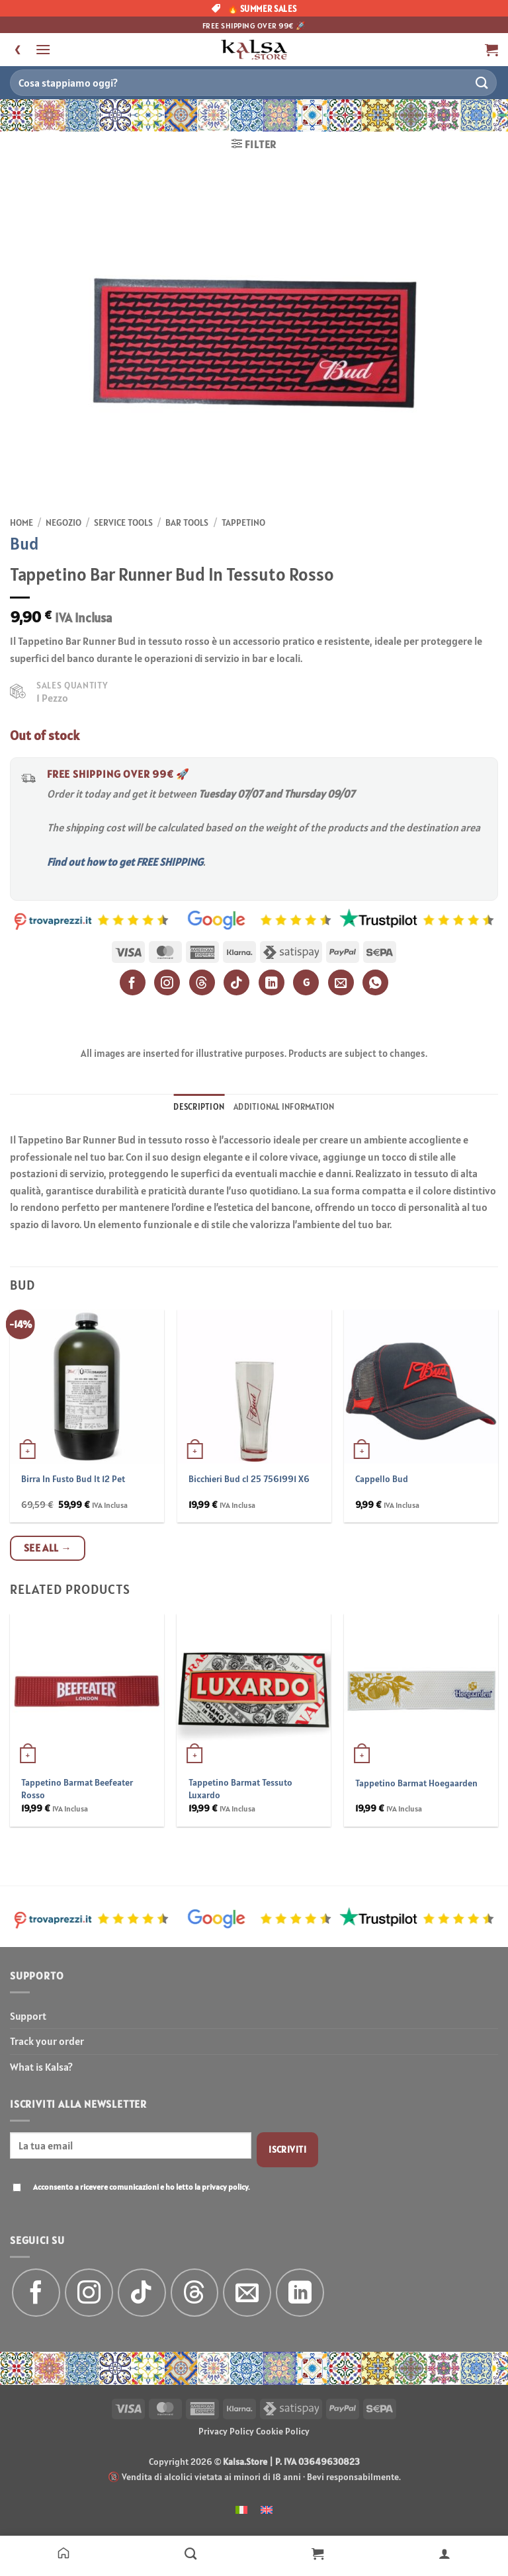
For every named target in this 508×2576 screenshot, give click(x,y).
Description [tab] (198, 1106)
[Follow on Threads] (195, 2292)
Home (21, 522)
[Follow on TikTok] (142, 2292)
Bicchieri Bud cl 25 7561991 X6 (249, 1479)
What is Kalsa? (41, 2066)
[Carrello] (317, 2552)
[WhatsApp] (375, 982)
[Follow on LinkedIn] (300, 2292)
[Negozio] (190, 2552)
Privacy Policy (226, 2431)
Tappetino (243, 522)
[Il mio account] (444, 2552)
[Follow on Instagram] (89, 2292)
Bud (24, 543)
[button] (43, 49)
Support (28, 2015)
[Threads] (202, 982)
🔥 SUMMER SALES (254, 9)
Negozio (63, 522)
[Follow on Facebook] (36, 2292)
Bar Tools (186, 522)
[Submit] (482, 82)
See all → (48, 1547)
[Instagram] (167, 982)
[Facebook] (133, 982)
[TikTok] (236, 982)
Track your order (47, 2041)
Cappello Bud (381, 1479)
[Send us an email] (247, 2292)
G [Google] (306, 982)
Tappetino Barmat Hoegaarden (416, 1783)
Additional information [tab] (284, 1106)
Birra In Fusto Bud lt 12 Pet (73, 1479)
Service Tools (123, 522)
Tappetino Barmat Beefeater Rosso (77, 1788)
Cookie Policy (283, 2431)
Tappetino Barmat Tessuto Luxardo (240, 1788)
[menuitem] (241, 2509)
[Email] (341, 982)
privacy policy (225, 2187)
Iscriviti (287, 2149)
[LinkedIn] (271, 982)
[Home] (63, 2552)
